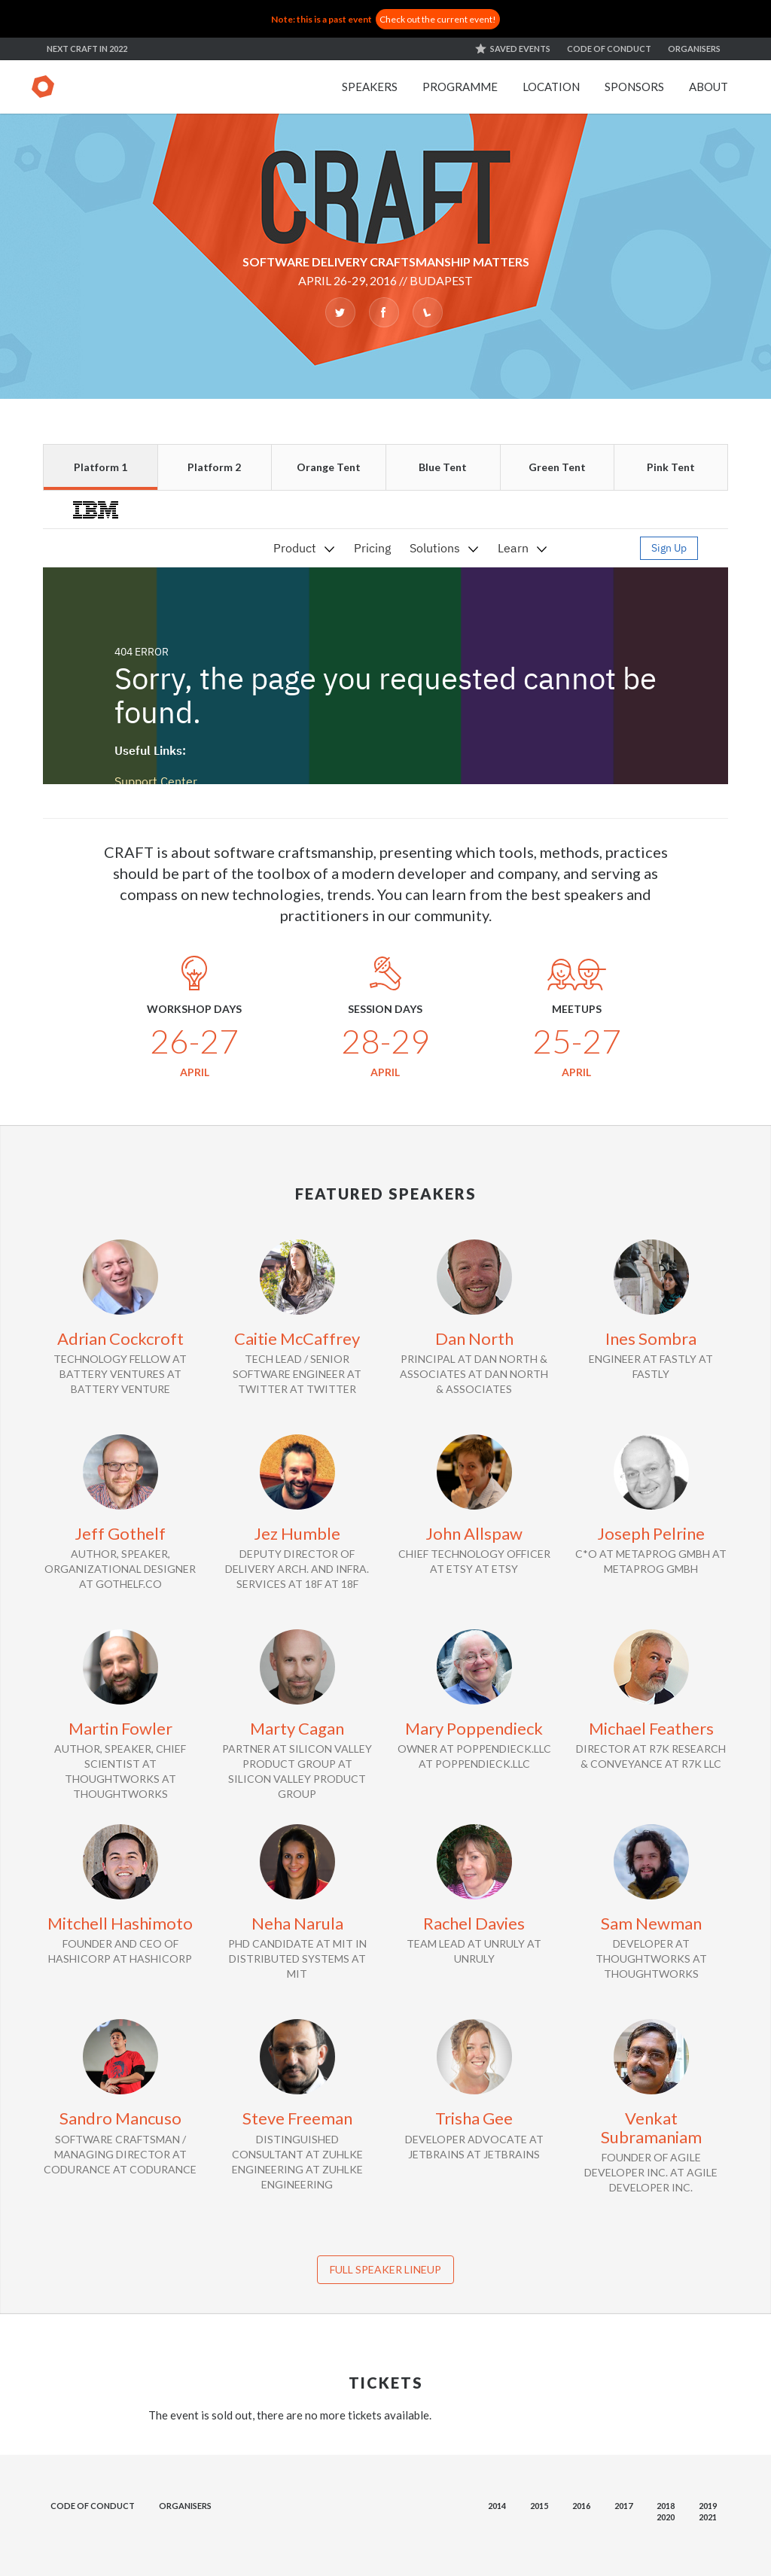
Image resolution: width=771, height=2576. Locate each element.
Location (551, 86)
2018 (666, 2506)
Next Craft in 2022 (87, 48)
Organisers (694, 48)
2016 (581, 2506)
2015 (539, 2506)
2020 (666, 2517)
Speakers (370, 86)
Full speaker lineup (385, 2269)
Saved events (520, 48)
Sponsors (634, 86)
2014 (497, 2506)
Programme (460, 86)
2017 (623, 2506)
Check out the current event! (437, 19)
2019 (708, 2506)
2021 (708, 2517)
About (708, 86)
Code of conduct (609, 48)
